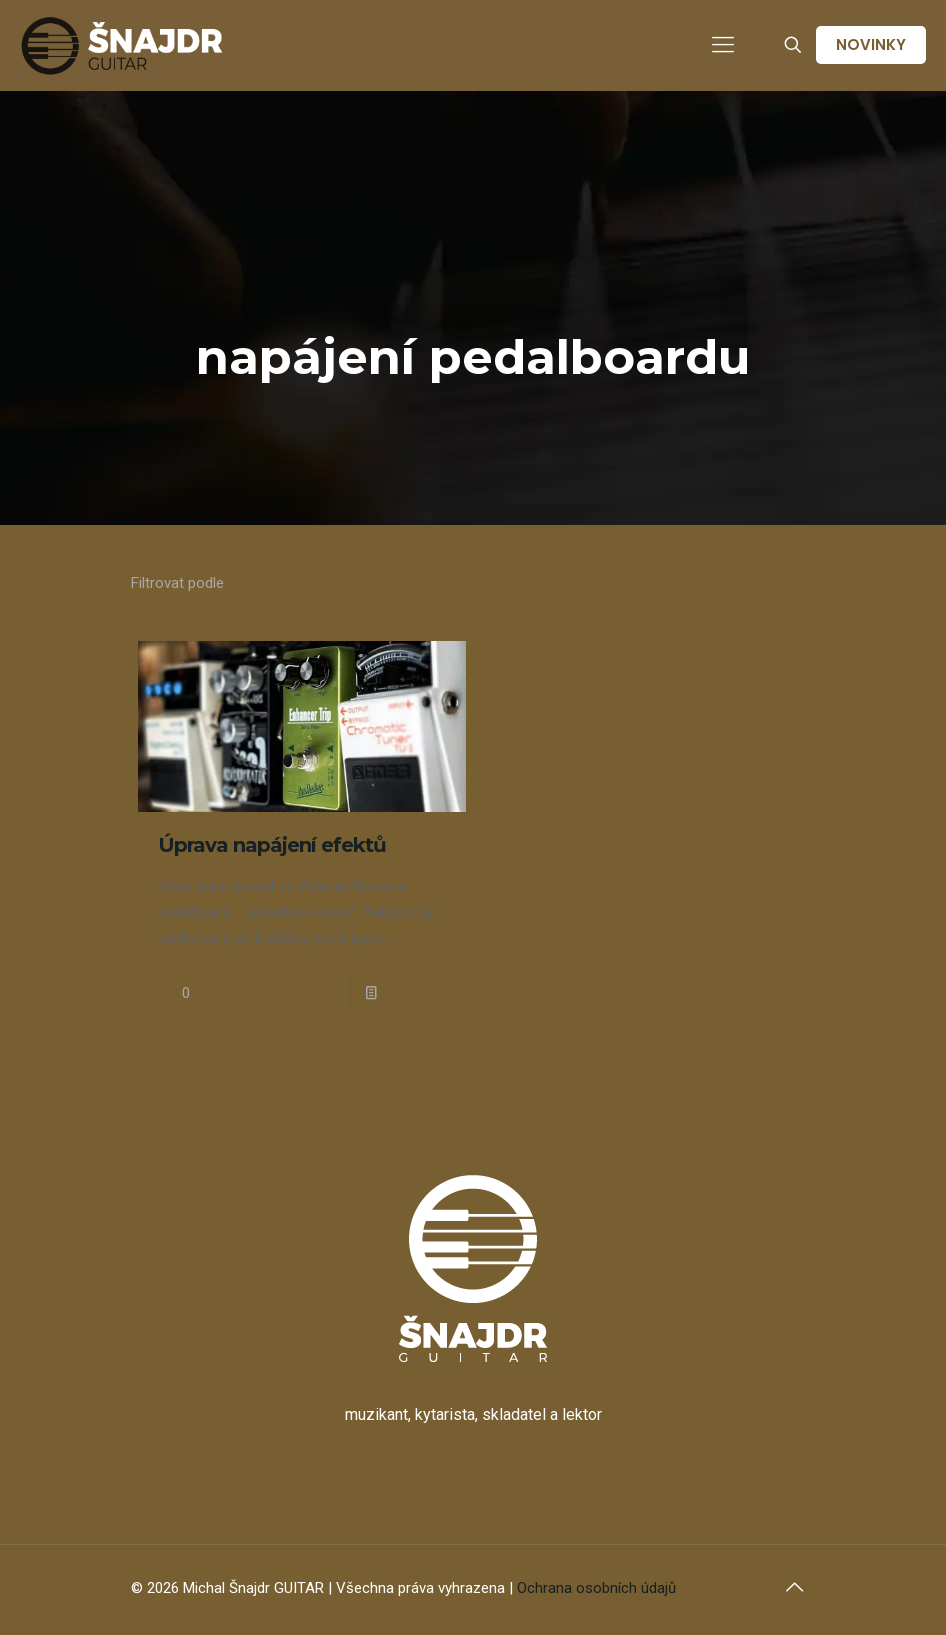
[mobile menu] (723, 45)
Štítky (405, 583)
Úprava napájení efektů (272, 845)
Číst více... (418, 993)
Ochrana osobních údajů (596, 1588)
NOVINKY (871, 44)
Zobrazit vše (763, 583)
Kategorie (293, 583)
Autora (507, 583)
